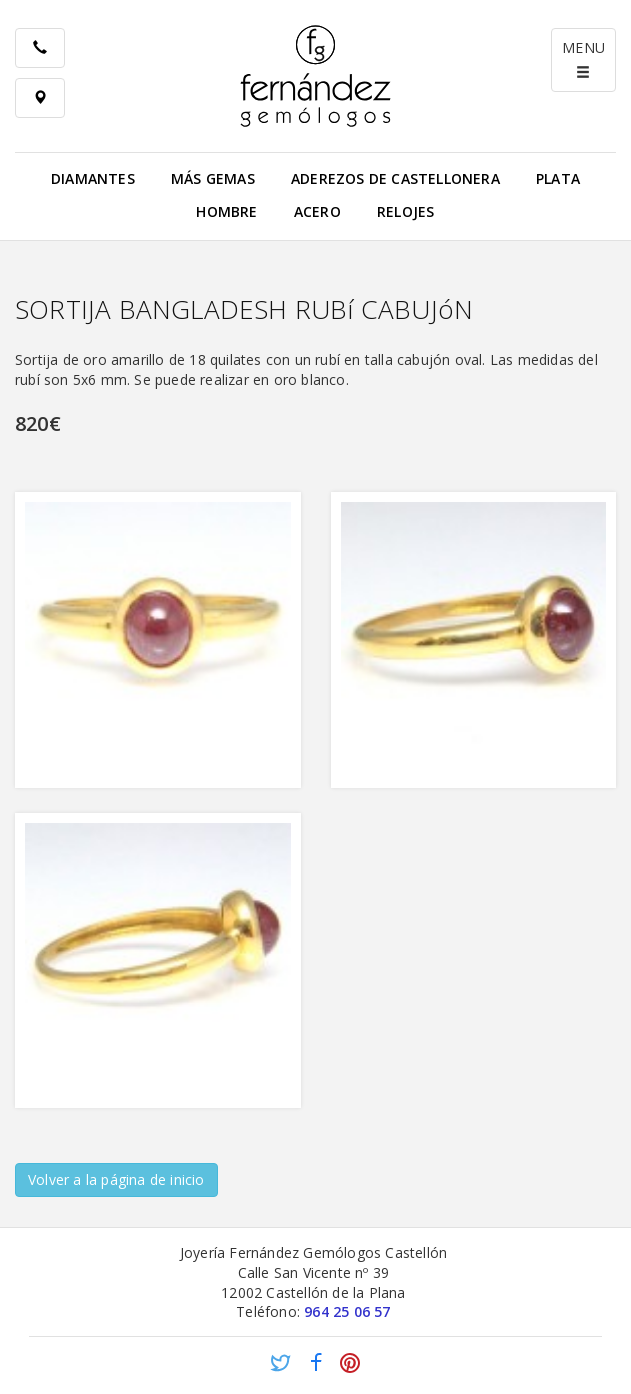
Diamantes (93, 178)
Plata (558, 178)
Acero (317, 211)
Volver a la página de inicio (116, 1179)
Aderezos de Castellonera (395, 178)
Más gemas (213, 178)
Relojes (405, 211)
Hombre (226, 211)
